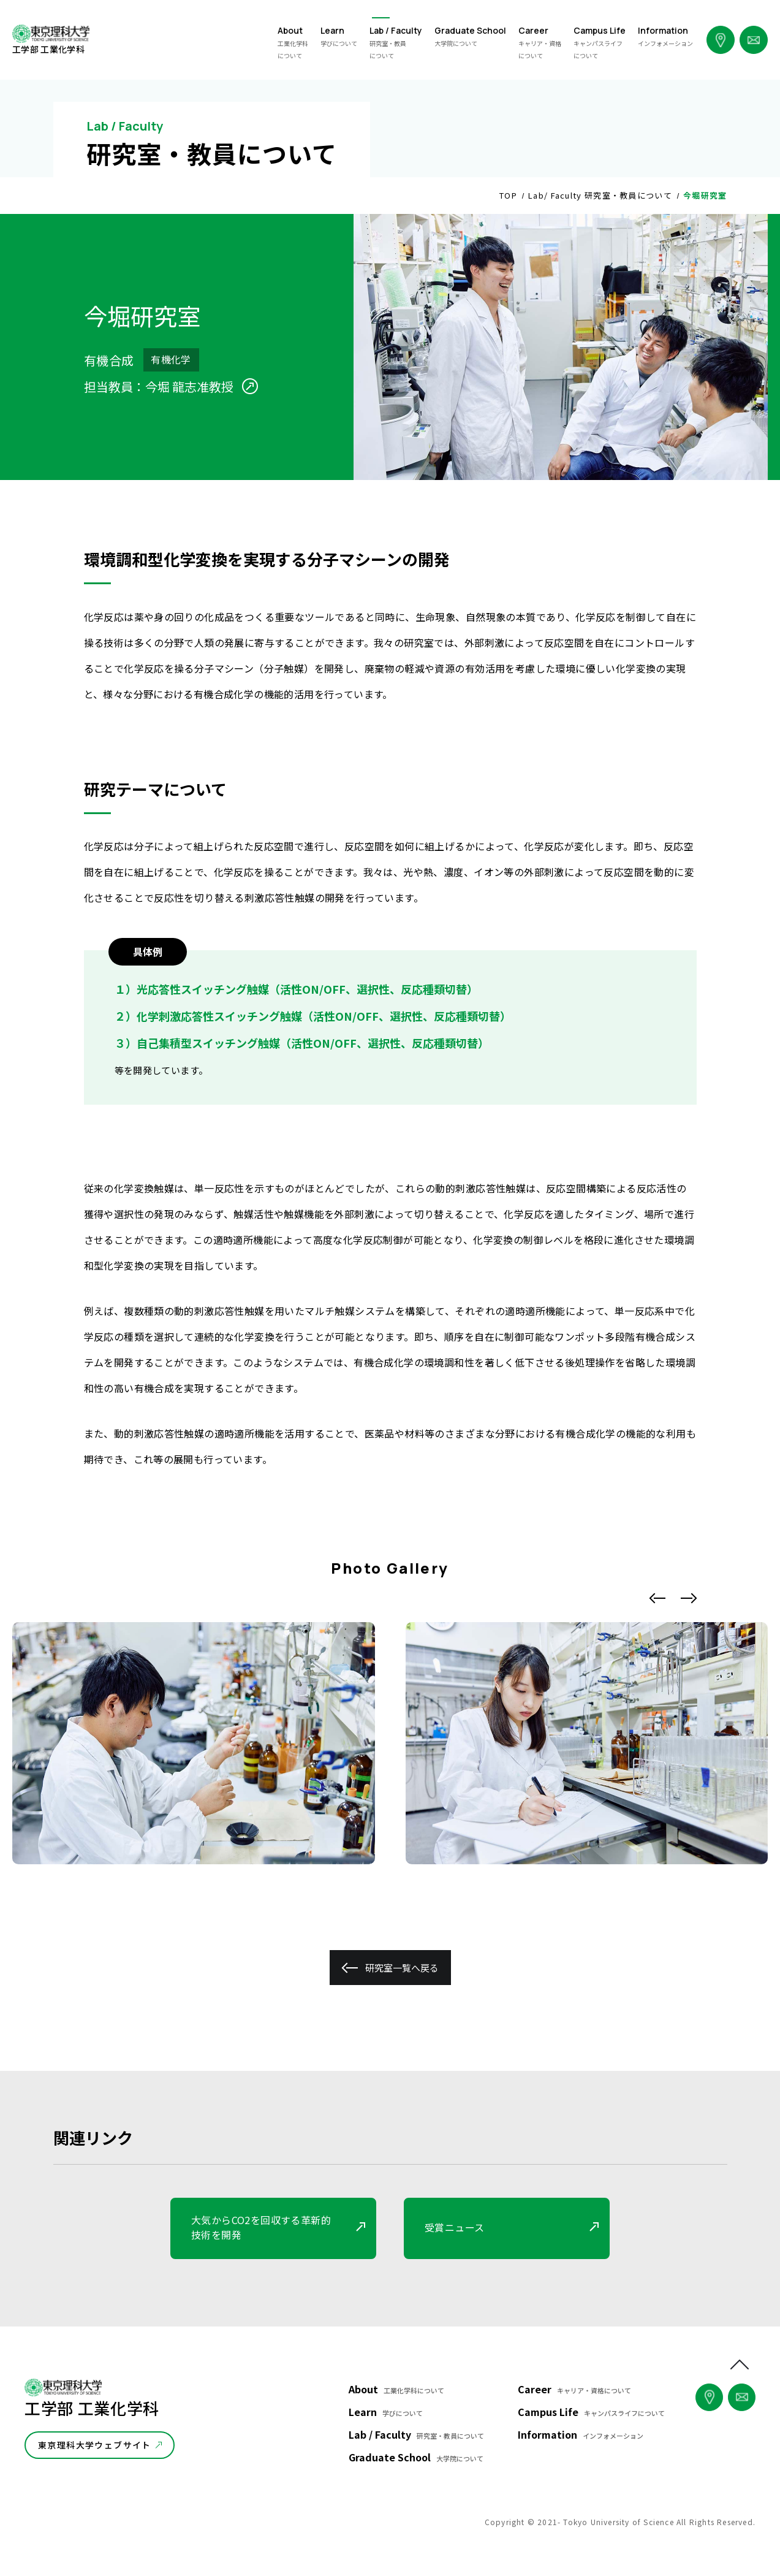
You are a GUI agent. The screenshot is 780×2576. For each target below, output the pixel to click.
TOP (508, 195)
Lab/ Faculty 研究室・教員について (600, 195)
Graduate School (416, 2457)
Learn (386, 2411)
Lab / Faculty (416, 2434)
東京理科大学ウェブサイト (94, 2445)
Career (574, 2389)
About (396, 2389)
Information (580, 2434)
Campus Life (591, 2411)
